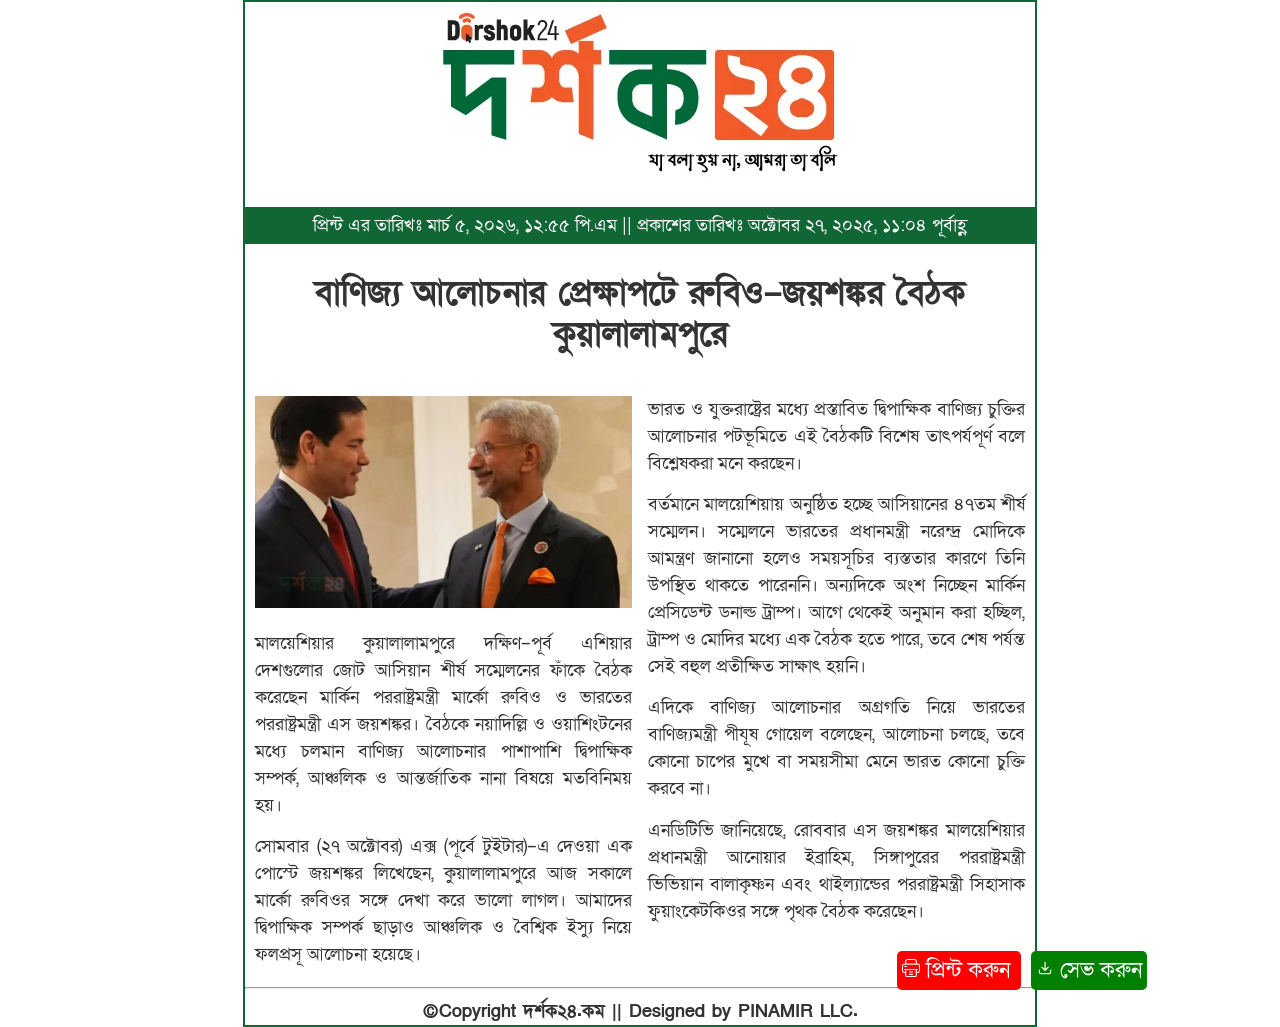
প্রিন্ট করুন (959, 970)
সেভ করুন (1089, 970)
